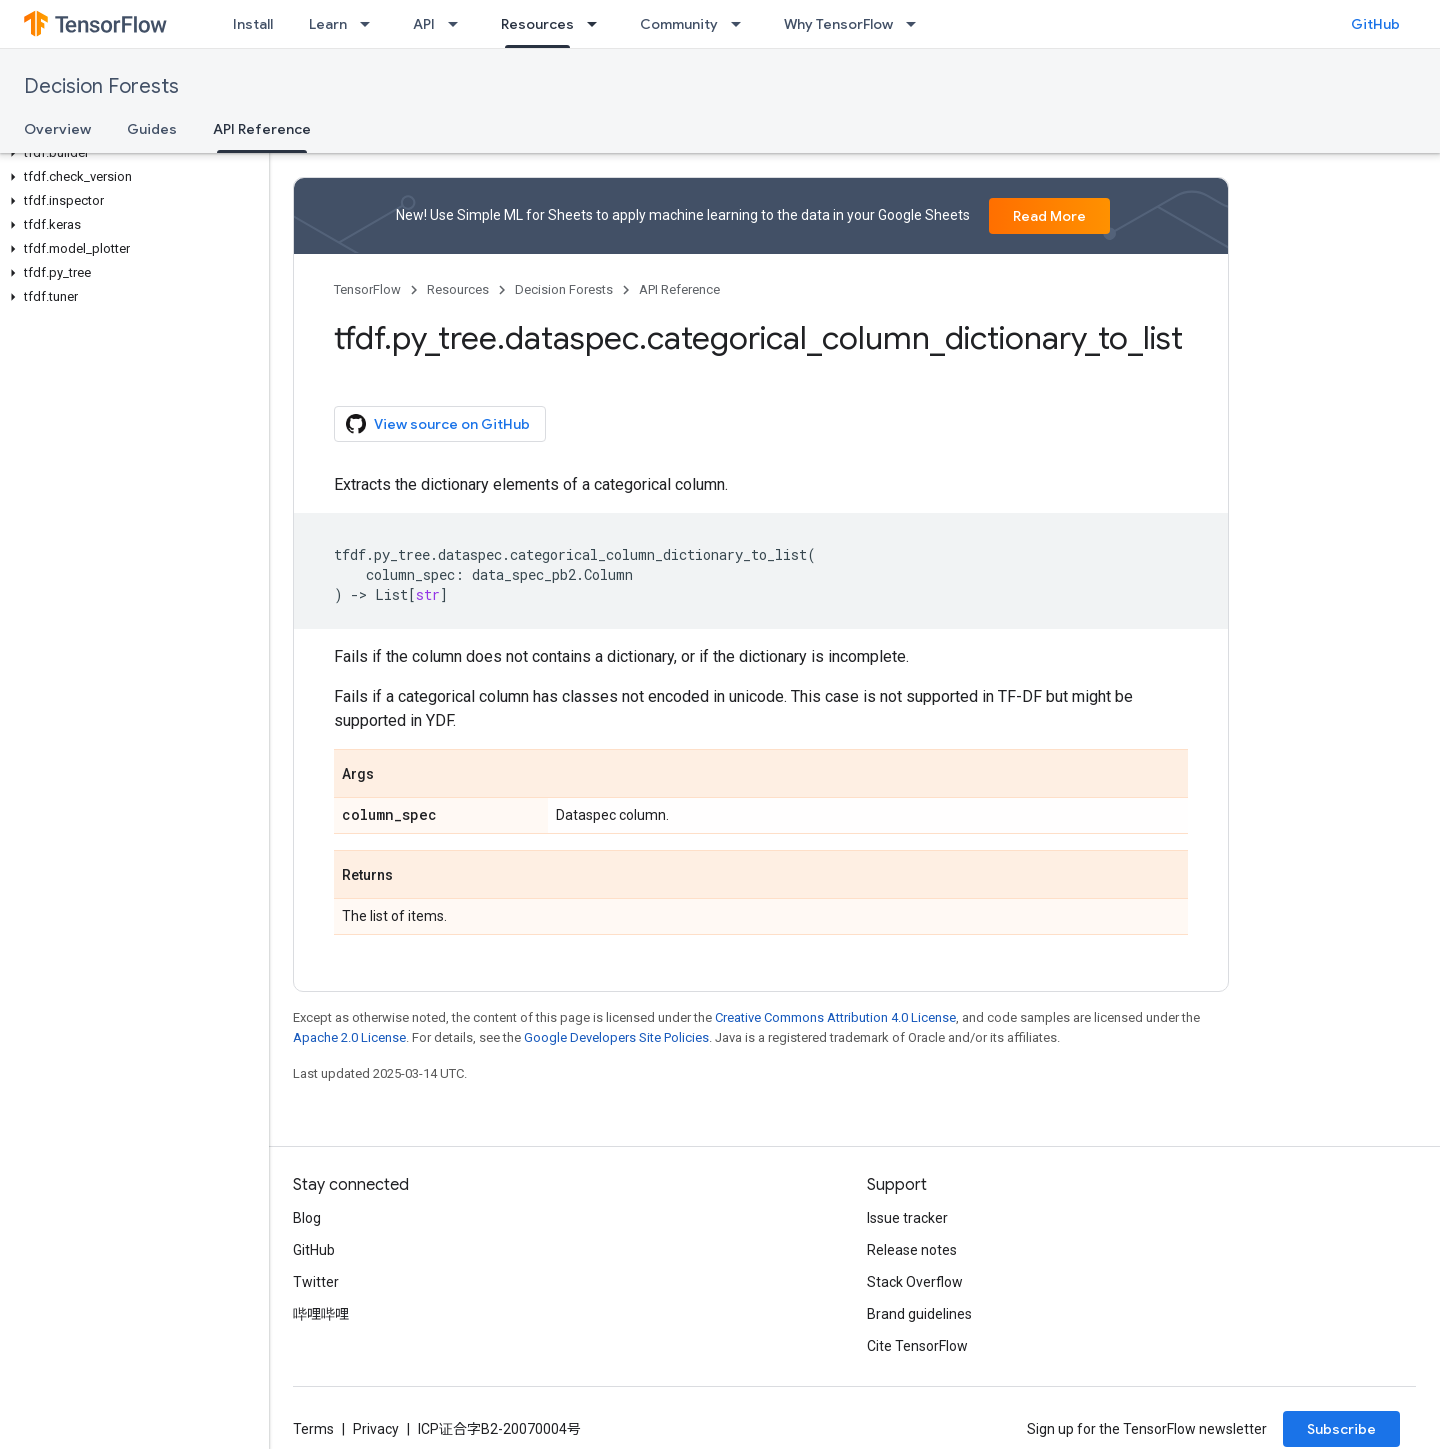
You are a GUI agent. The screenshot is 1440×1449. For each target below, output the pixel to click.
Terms (313, 1429)
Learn (328, 24)
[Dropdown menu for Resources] (598, 24)
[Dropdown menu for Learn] (371, 24)
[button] (130, 153)
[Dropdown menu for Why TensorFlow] (917, 24)
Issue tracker (907, 1218)
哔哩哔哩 (321, 1314)
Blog (307, 1218)
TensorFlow (367, 289)
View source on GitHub (438, 424)
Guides (152, 129)
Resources (458, 289)
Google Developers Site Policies (616, 1037)
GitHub (1375, 24)
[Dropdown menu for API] (459, 24)
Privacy (376, 1429)
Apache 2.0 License (349, 1037)
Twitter (316, 1282)
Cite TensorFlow (917, 1346)
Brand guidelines (919, 1314)
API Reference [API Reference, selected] (262, 129)
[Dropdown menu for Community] (742, 24)
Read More (1049, 216)
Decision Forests (101, 86)
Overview (57, 129)
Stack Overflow (915, 1282)
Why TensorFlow (838, 24)
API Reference (679, 289)
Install (253, 24)
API (424, 24)
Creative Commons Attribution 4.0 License (835, 1017)
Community (679, 24)
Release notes (912, 1250)
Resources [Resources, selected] (537, 24)
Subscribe (1341, 1429)
